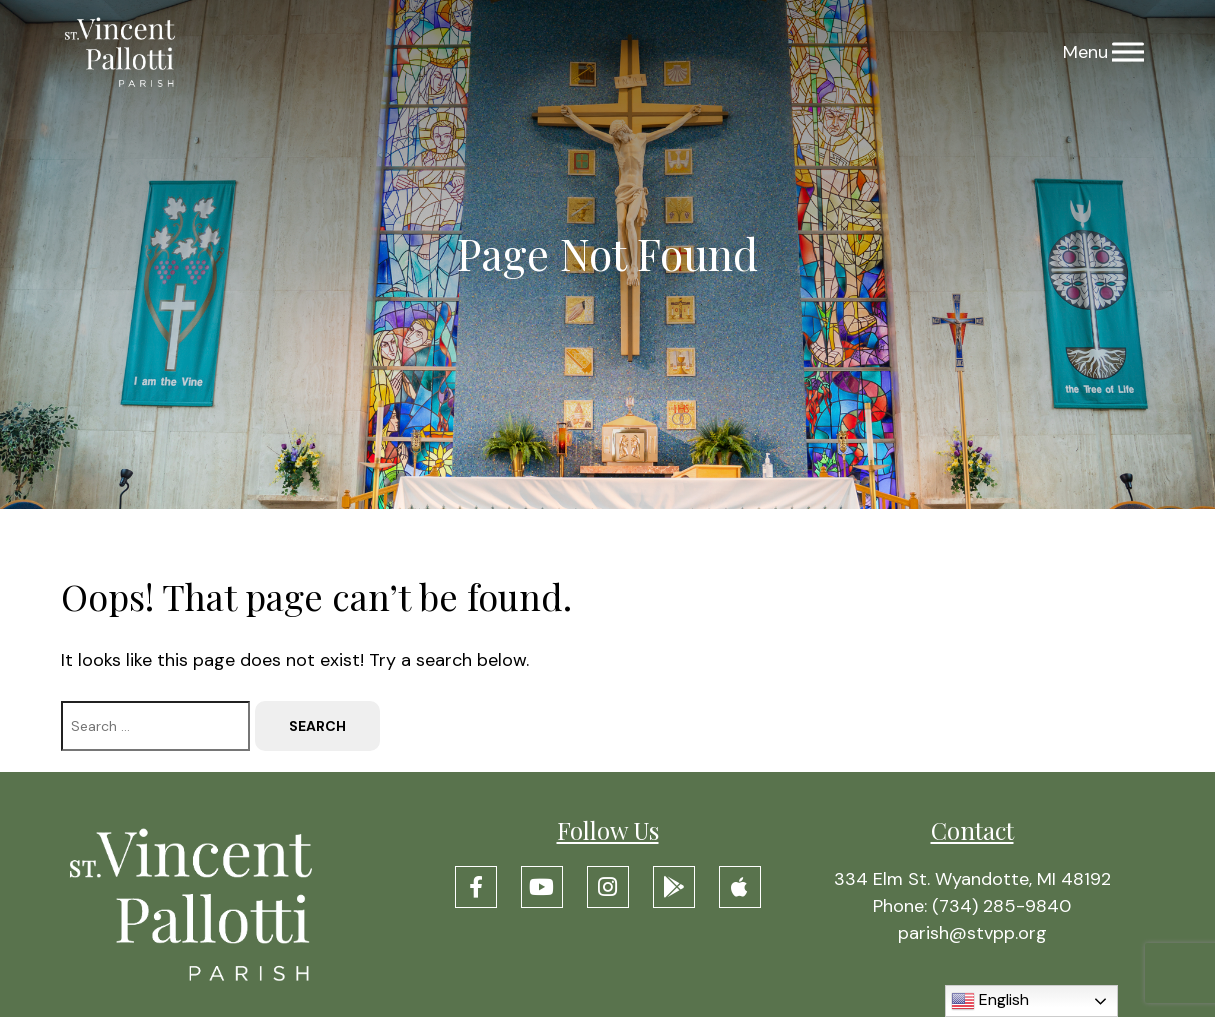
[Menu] (1128, 52)
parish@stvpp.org (972, 933)
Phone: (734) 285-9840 (972, 906)
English (990, 1001)
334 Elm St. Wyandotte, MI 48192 (972, 879)
